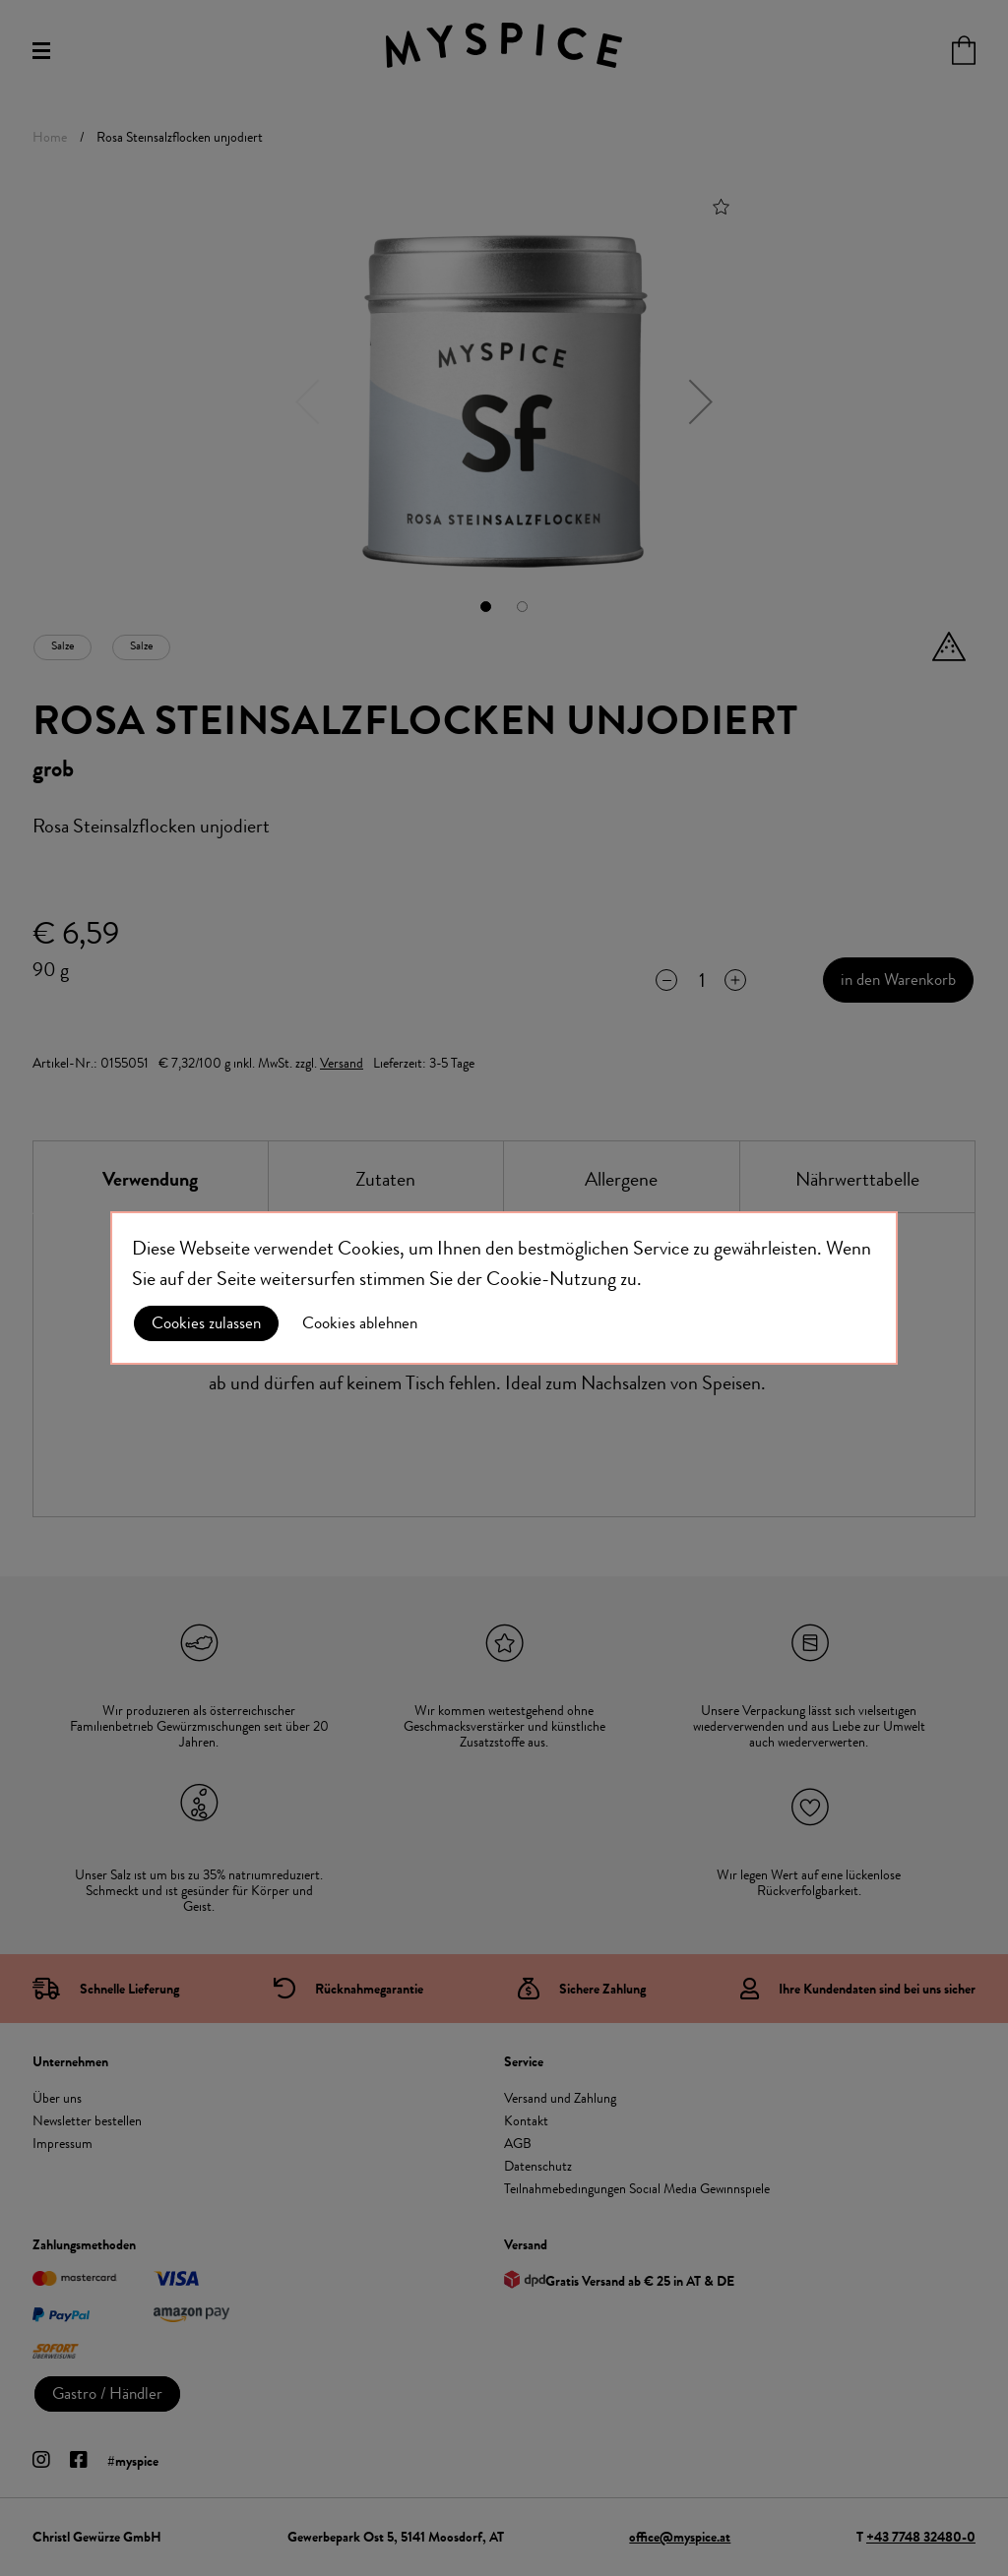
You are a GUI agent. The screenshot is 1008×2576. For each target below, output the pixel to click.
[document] (504, 1288)
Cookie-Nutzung (551, 1278)
